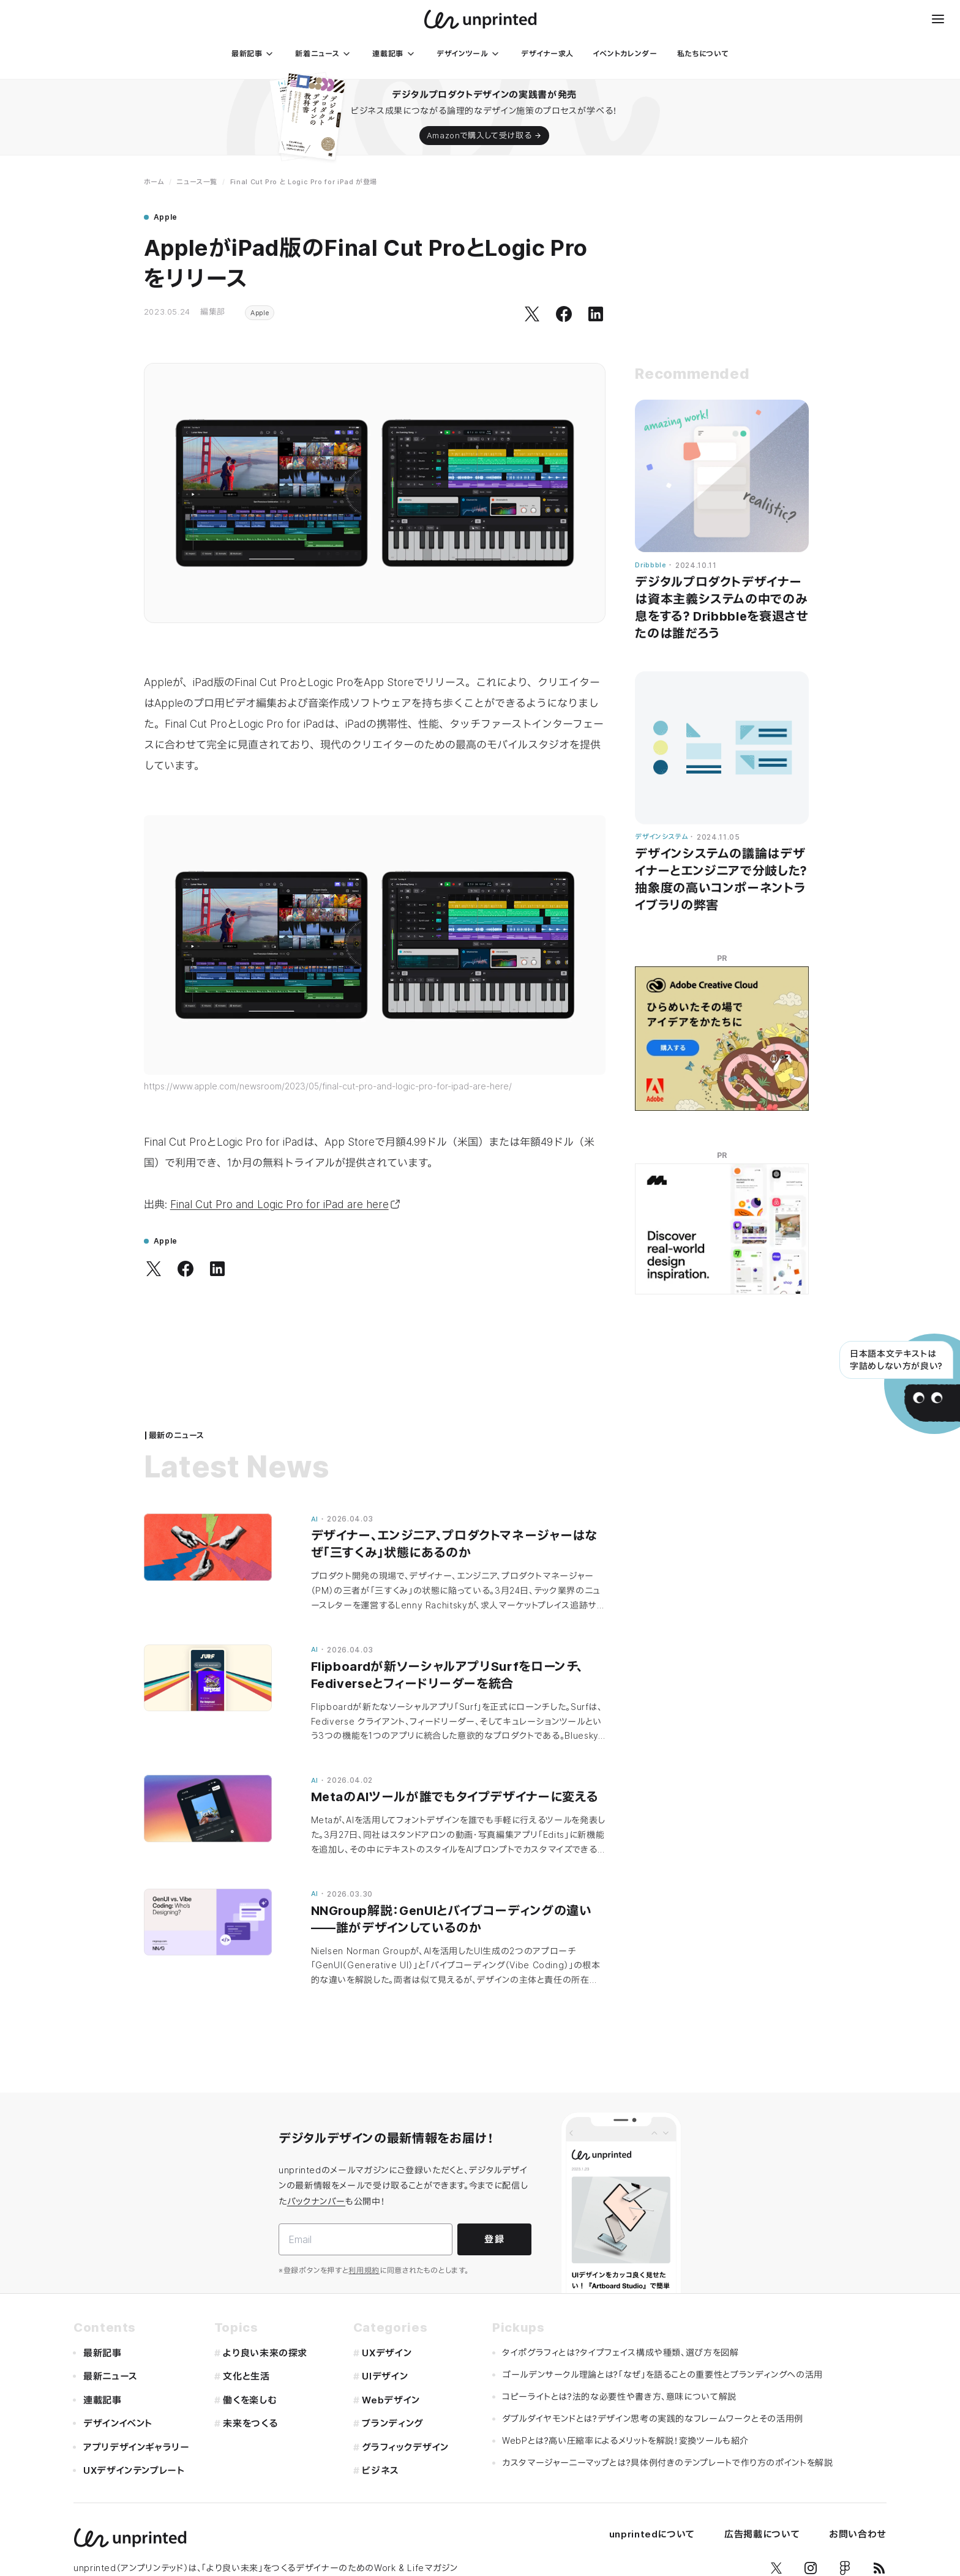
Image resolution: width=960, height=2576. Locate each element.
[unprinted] (480, 19)
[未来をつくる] (271, 2424)
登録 (494, 2239)
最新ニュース (110, 2376)
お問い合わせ (858, 2534)
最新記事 (102, 2353)
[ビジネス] (410, 2471)
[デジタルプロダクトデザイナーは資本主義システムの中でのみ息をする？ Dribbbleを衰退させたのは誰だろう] (722, 476)
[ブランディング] (410, 2424)
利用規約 (364, 2270)
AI (314, 1519)
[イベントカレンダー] (625, 54)
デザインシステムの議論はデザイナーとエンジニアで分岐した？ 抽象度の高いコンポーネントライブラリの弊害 (721, 879)
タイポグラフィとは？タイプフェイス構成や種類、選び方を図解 (620, 2352)
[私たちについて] (702, 54)
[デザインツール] (469, 54)
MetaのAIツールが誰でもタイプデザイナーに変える (455, 1797)
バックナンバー (316, 2201)
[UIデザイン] (410, 2377)
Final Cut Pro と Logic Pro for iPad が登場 (303, 181)
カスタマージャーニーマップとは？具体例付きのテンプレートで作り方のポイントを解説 (667, 2462)
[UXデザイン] (410, 2353)
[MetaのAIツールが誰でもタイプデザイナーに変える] (208, 1808)
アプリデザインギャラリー (136, 2447)
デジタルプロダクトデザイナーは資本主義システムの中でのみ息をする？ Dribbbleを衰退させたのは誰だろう (721, 608)
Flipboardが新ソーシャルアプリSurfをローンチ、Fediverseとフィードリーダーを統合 (447, 1675)
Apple (259, 312)
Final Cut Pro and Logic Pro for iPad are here (285, 1204)
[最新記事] (254, 54)
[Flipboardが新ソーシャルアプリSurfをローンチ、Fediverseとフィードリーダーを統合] (208, 1678)
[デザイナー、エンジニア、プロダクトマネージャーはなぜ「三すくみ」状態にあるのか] (208, 1547)
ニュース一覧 (196, 181)
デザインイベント (117, 2423)
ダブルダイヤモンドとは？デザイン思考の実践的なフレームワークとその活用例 (652, 2418)
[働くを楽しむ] (271, 2401)
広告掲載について (762, 2534)
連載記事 (102, 2400)
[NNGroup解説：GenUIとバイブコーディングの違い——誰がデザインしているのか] (208, 1922)
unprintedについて (652, 2534)
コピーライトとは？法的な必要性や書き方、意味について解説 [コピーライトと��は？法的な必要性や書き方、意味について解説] (619, 2396)
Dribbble (650, 565)
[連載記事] (394, 54)
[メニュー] (938, 19)
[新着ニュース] (323, 54)
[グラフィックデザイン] (410, 2448)
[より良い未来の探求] (271, 2353)
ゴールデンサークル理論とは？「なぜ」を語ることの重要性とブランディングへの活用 (662, 2374)
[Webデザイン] (410, 2401)
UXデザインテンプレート (134, 2470)
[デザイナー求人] (547, 54)
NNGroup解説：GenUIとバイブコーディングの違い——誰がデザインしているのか (451, 1919)
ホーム (154, 181)
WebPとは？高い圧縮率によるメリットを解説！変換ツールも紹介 (625, 2440)
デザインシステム (661, 836)
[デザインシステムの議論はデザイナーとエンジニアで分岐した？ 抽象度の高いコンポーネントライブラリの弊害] (722, 747)
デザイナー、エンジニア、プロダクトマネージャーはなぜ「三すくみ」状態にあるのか (454, 1544)
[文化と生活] (271, 2377)
